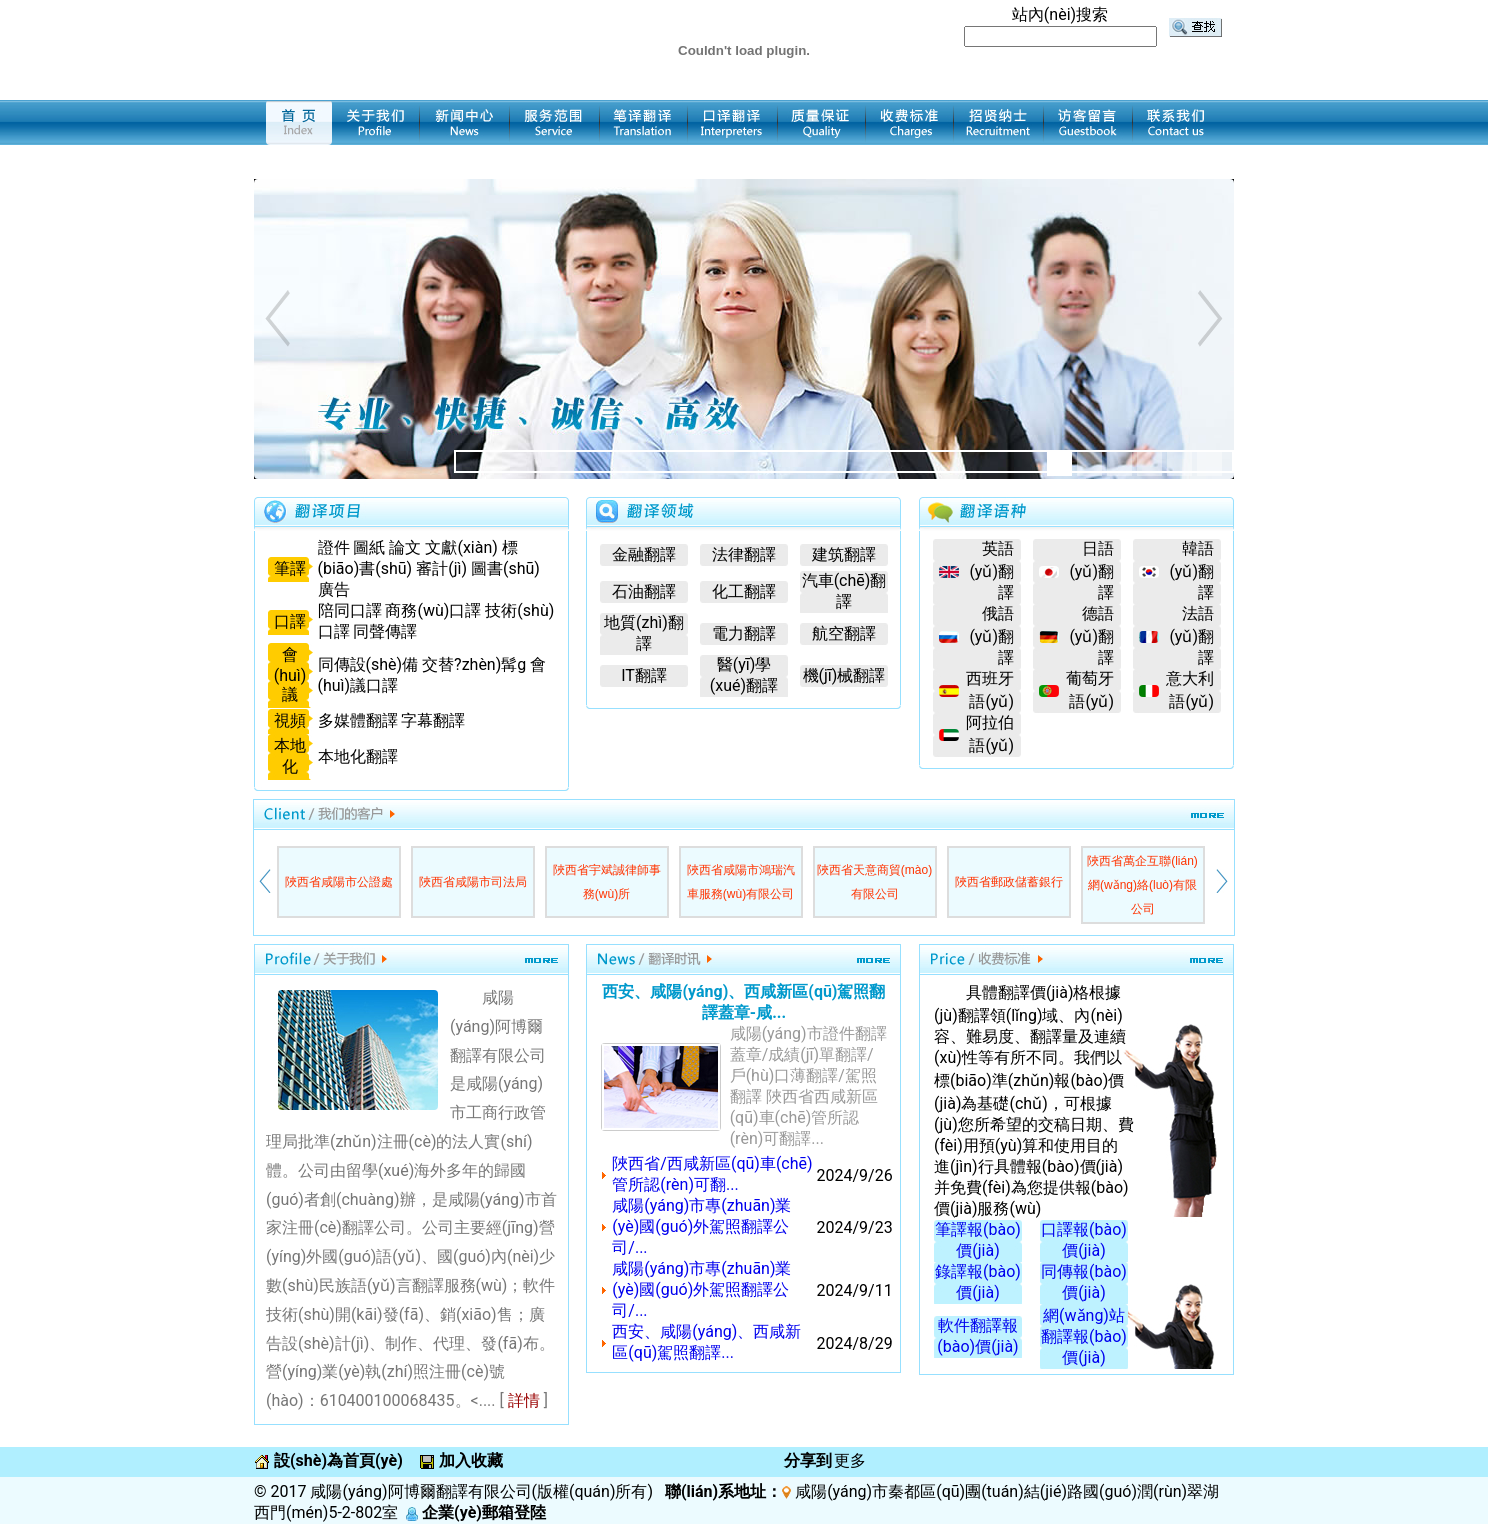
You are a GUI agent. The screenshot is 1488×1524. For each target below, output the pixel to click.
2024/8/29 (855, 1343)
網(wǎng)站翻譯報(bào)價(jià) (1084, 1336)
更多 (850, 1460)
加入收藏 (469, 1460)
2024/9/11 (855, 1290)
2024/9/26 (855, 1175)
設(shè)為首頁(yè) (336, 1460)
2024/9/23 (855, 1227)
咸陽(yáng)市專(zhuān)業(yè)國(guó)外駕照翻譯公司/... (701, 1226)
